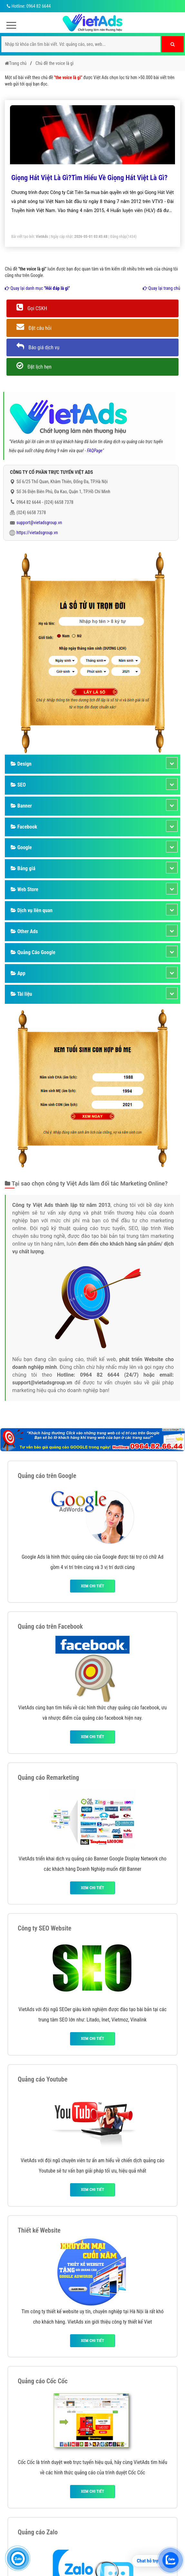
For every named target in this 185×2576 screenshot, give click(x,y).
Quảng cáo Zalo (38, 2532)
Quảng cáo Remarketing (48, 1777)
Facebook (24, 827)
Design (21, 764)
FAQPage (94, 450)
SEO (18, 785)
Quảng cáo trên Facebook (50, 1626)
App (18, 973)
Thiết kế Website (39, 2230)
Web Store (24, 889)
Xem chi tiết (92, 1585)
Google (21, 847)
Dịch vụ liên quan (32, 910)
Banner (21, 806)
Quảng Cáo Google (33, 952)
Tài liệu (21, 994)
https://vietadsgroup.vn (37, 532)
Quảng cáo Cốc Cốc (43, 2381)
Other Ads (24, 931)
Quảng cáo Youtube (42, 2079)
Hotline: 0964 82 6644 (28, 6)
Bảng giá (23, 868)
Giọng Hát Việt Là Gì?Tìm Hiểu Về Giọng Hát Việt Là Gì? (89, 178)
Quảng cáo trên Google (47, 1476)
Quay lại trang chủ (161, 288)
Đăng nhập (118, 236)
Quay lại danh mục (37, 288)
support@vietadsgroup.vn (39, 522)
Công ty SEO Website (44, 1928)
